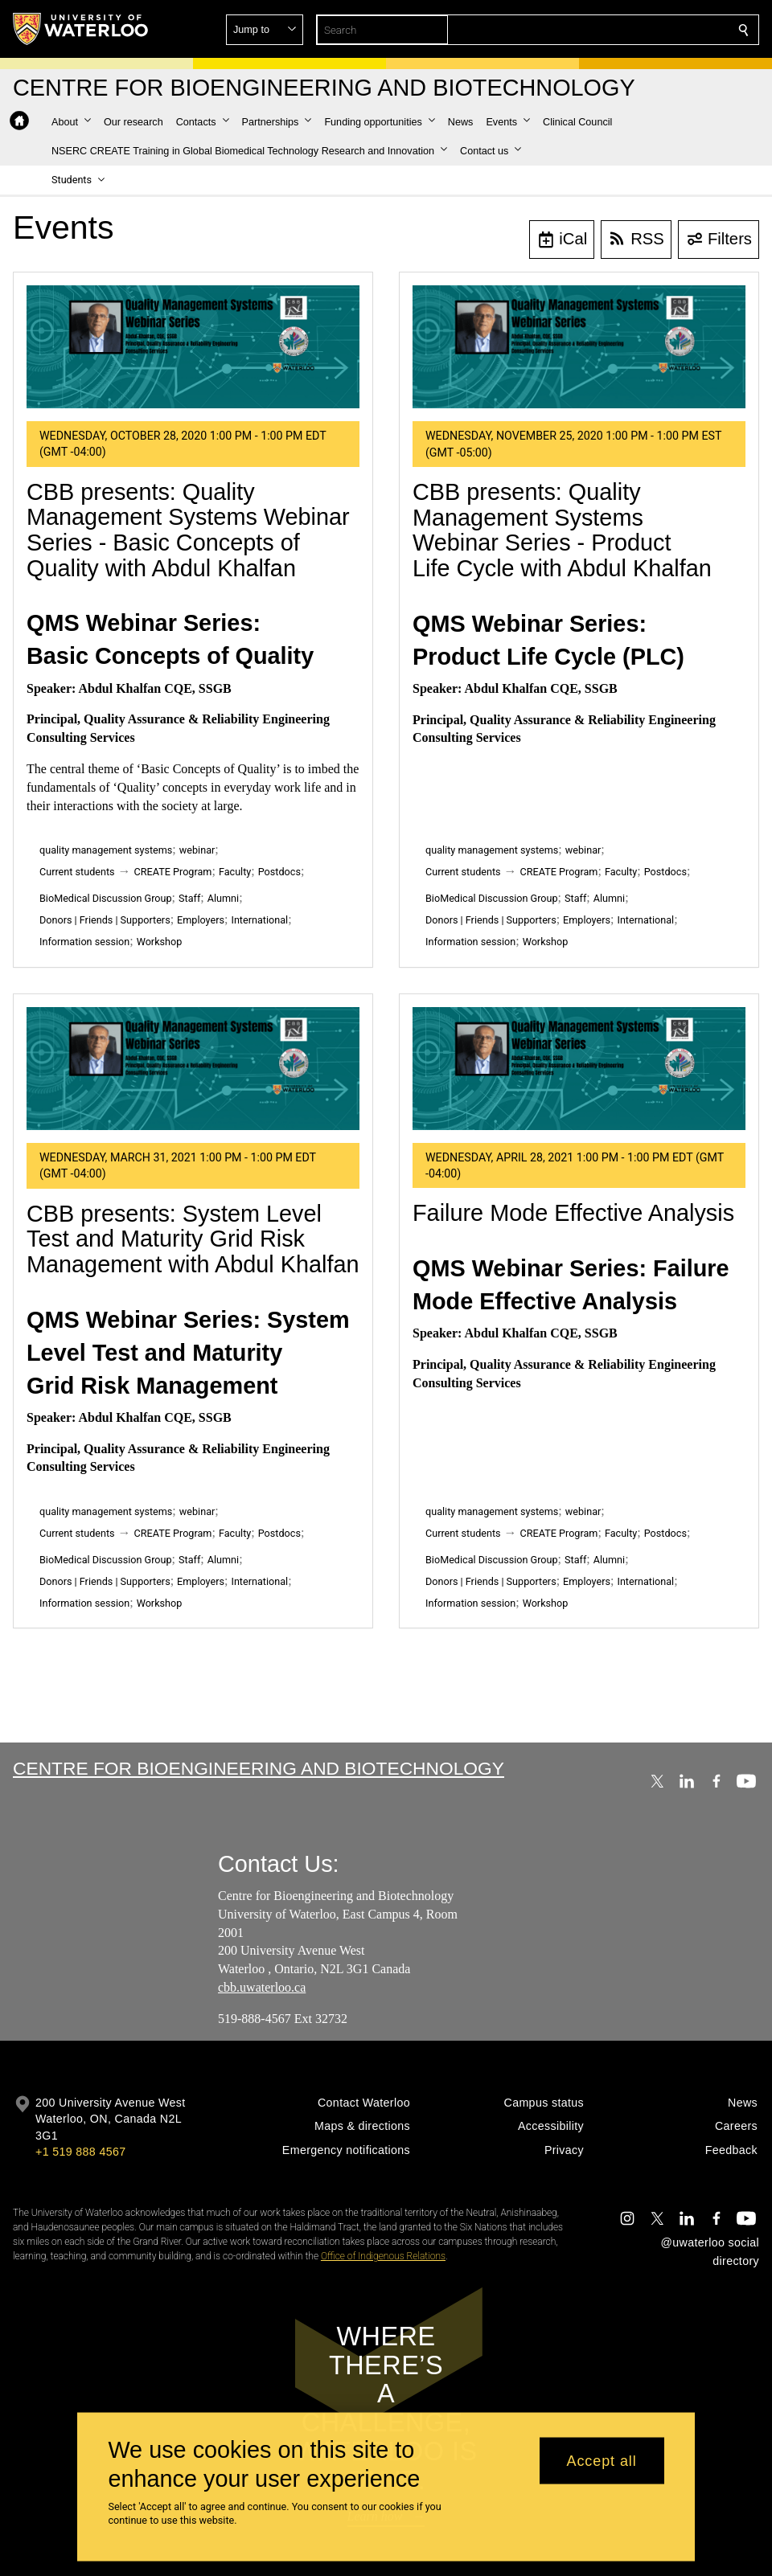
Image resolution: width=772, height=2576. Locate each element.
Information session (84, 942)
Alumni (223, 898)
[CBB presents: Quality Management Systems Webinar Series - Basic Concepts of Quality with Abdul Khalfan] (193, 346)
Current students (77, 872)
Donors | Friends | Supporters (104, 920)
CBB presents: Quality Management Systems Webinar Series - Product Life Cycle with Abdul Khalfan (562, 530)
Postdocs (279, 872)
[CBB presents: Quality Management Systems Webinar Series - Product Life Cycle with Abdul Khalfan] (579, 347)
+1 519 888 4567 (80, 2151)
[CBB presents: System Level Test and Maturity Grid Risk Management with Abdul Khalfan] (193, 1069)
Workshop (160, 942)
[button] (627, 29)
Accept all (602, 2460)
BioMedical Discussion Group (105, 898)
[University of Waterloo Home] (81, 29)
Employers (200, 920)
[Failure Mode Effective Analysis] (579, 1068)
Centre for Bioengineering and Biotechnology (258, 1768)
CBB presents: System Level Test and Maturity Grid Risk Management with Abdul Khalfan (193, 1239)
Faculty (235, 872)
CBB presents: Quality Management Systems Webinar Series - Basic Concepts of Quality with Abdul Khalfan (188, 530)
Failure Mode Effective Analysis (573, 1213)
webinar (197, 850)
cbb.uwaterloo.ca (262, 1987)
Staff (189, 898)
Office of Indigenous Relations (383, 2256)
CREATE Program (173, 872)
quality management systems (105, 850)
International (259, 920)
